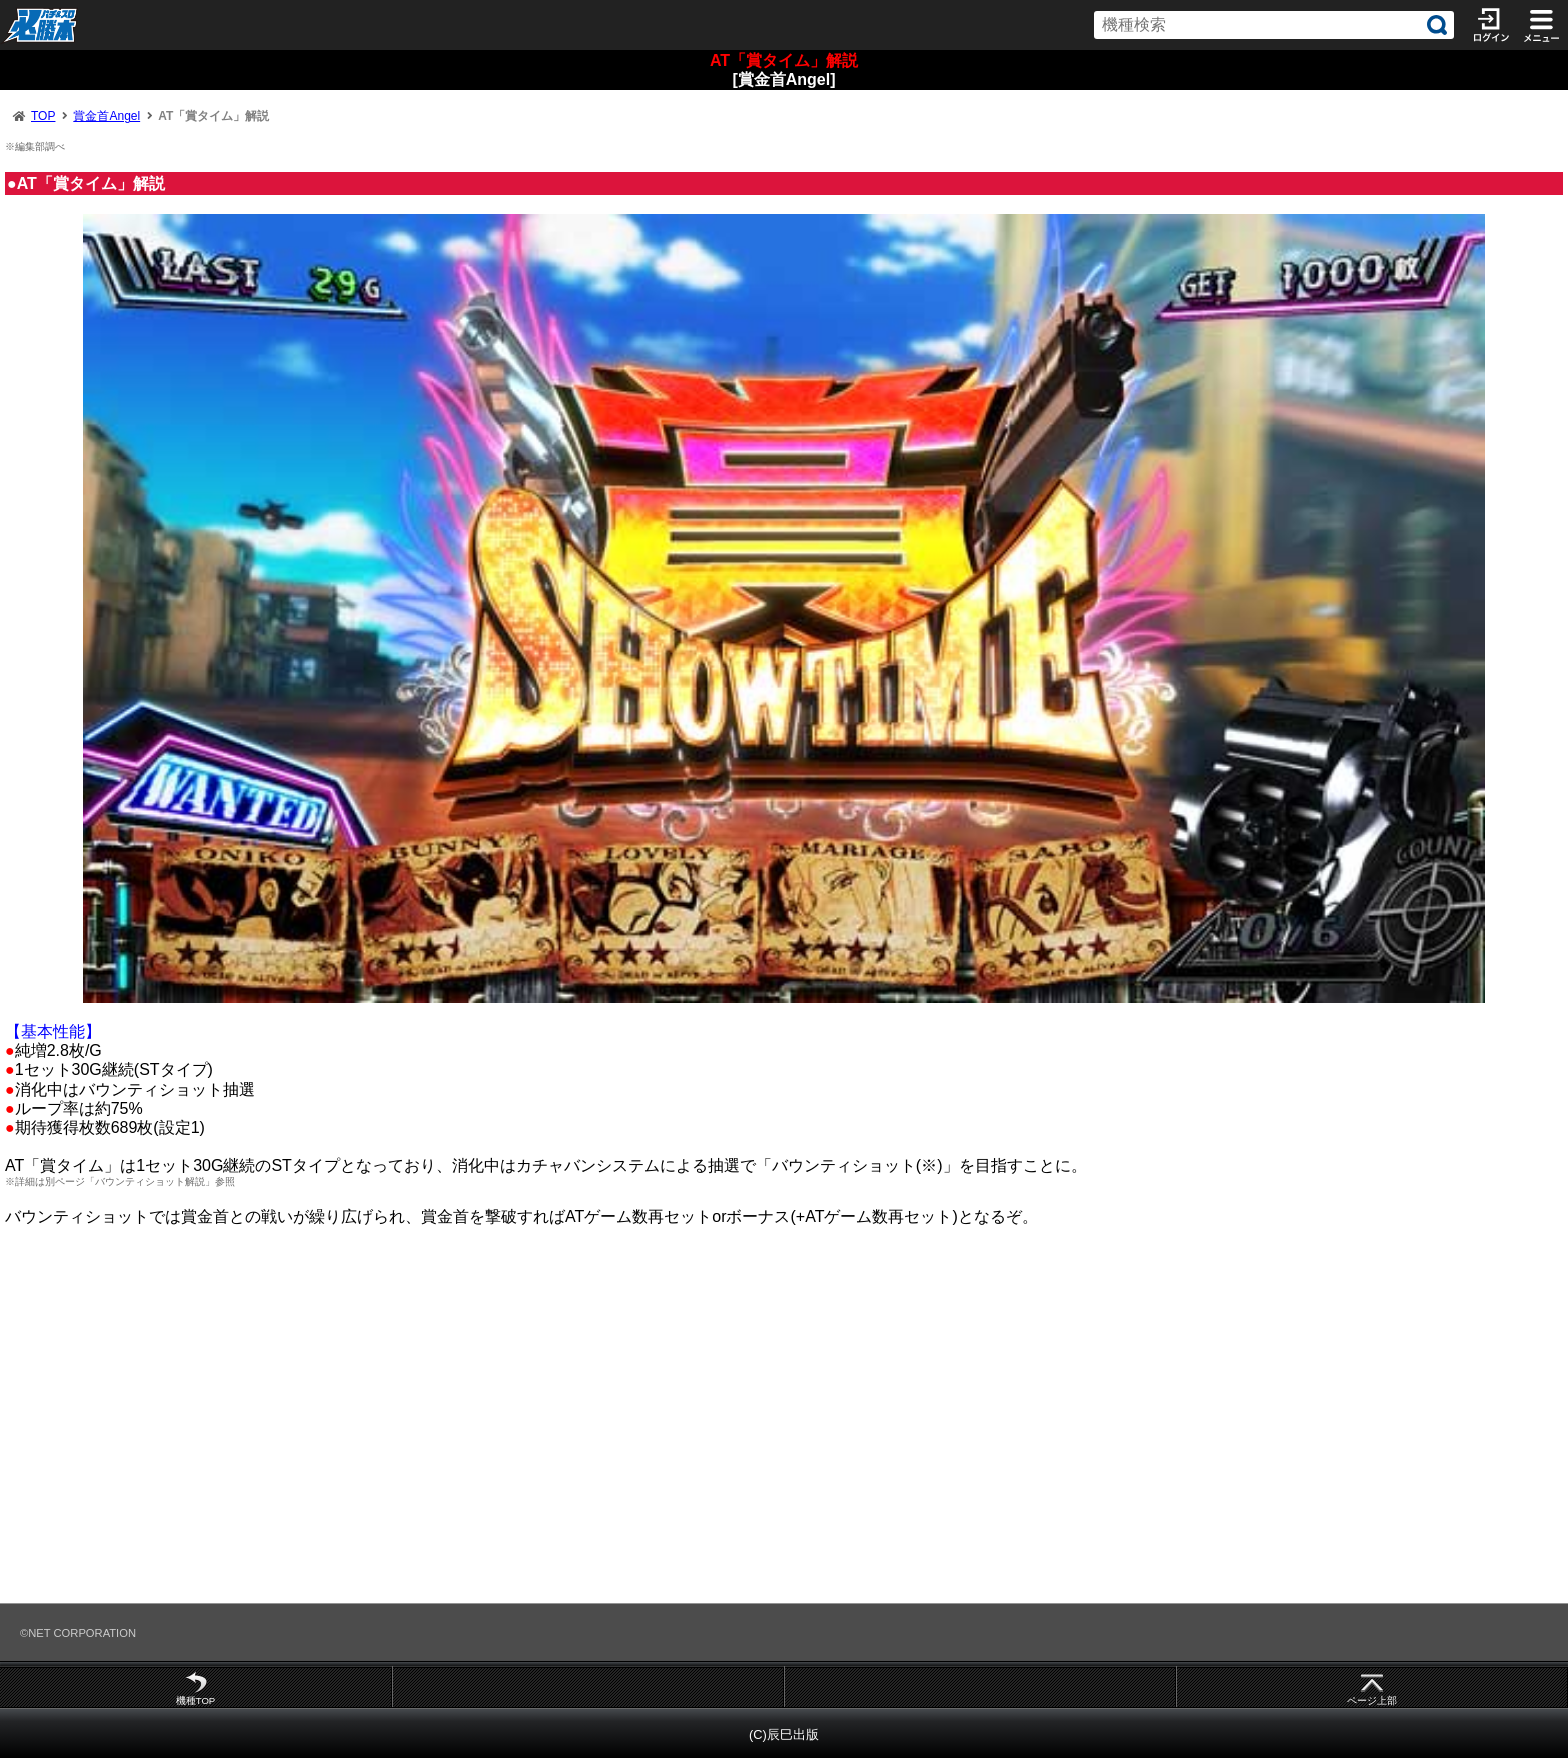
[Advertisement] (600, 1424)
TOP (43, 116)
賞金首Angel (106, 116)
